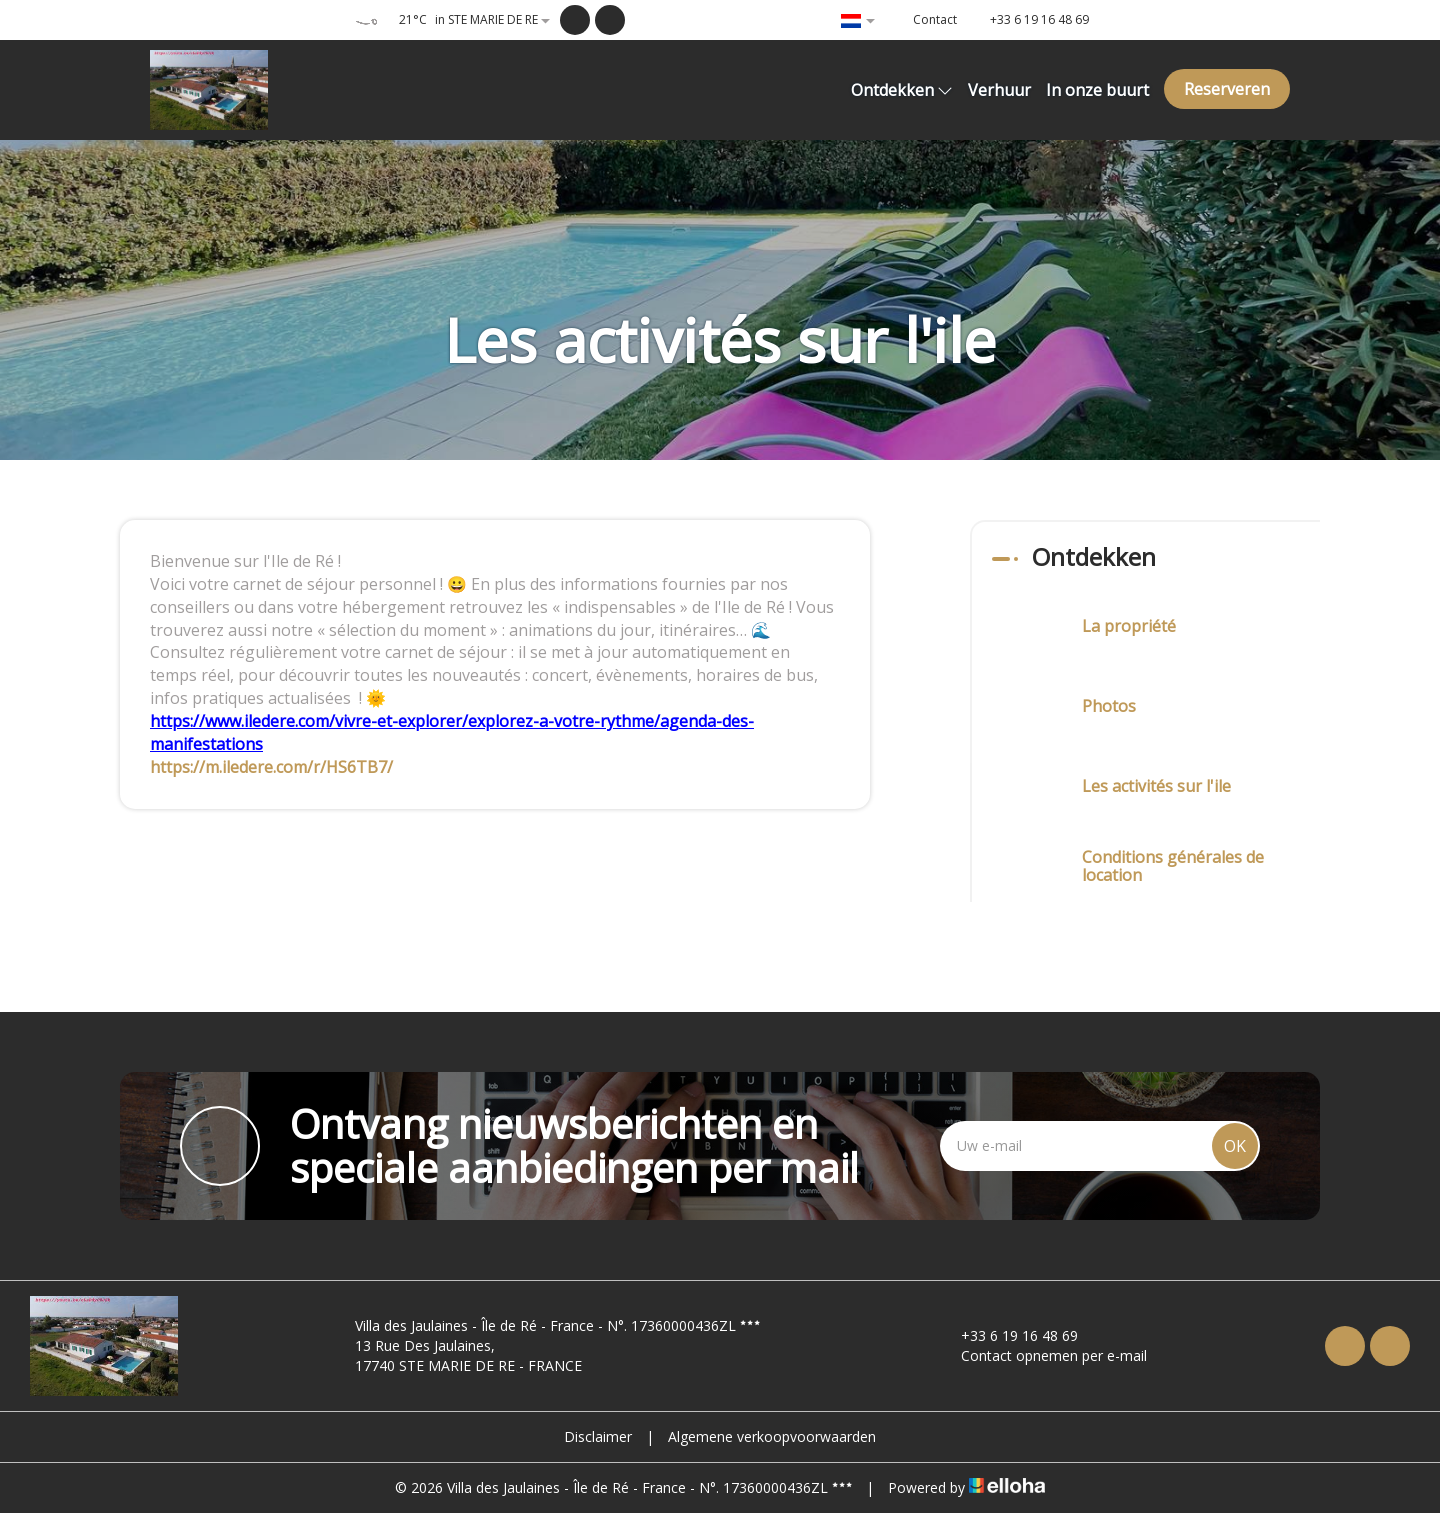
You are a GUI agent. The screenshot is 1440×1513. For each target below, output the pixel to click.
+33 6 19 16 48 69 (1008, 1335)
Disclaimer (598, 1436)
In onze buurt (1097, 90)
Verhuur (999, 90)
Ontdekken (902, 90)
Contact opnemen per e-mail (1042, 1355)
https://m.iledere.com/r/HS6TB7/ (271, 767)
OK (1235, 1146)
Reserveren (1227, 89)
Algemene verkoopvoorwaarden (772, 1436)
